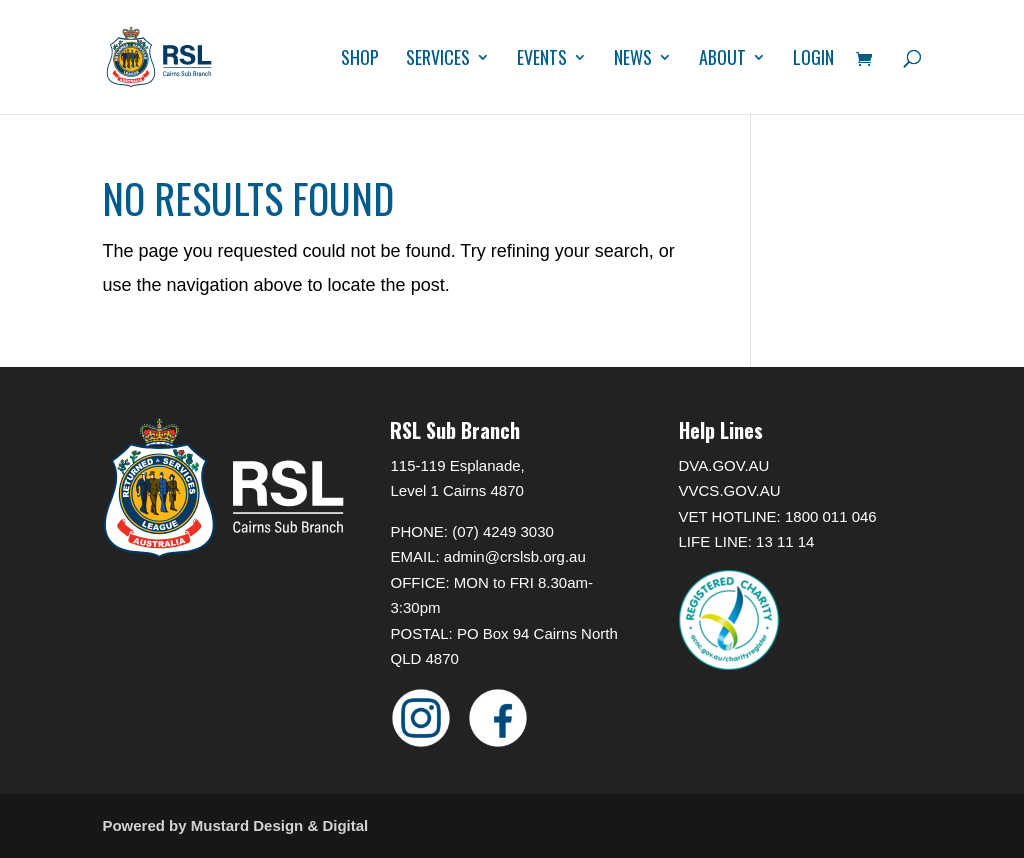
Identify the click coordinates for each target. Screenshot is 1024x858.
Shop (360, 60)
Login (813, 60)
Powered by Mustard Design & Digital (235, 825)
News (633, 60)
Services (438, 60)
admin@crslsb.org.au (515, 556)
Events (542, 60)
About (722, 60)
